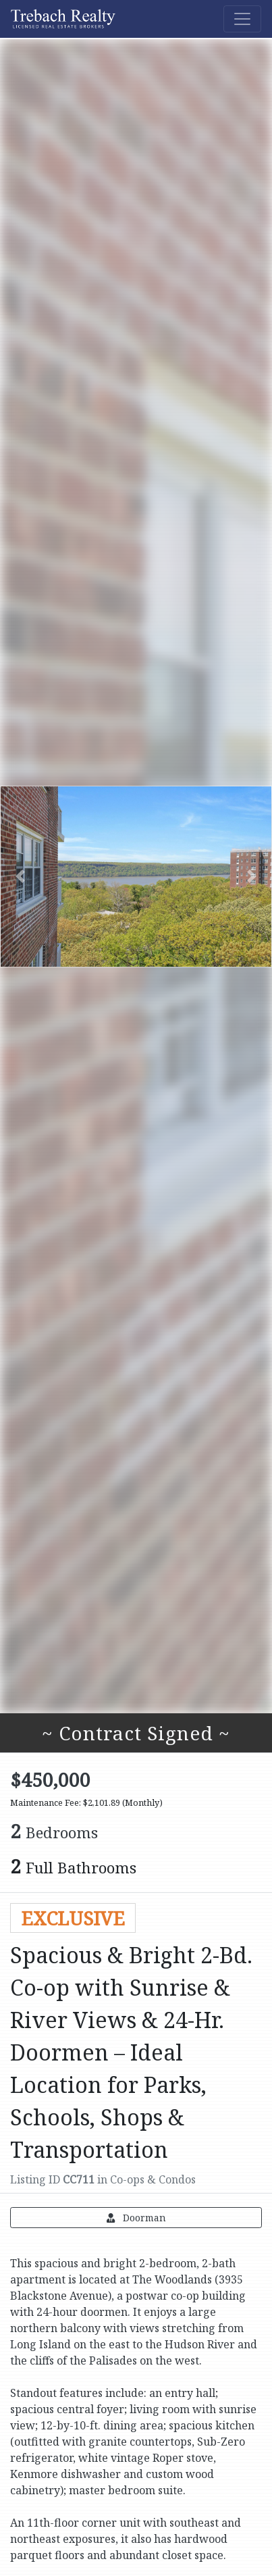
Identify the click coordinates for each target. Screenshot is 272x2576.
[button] (20, 876)
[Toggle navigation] (242, 18)
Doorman (136, 2217)
